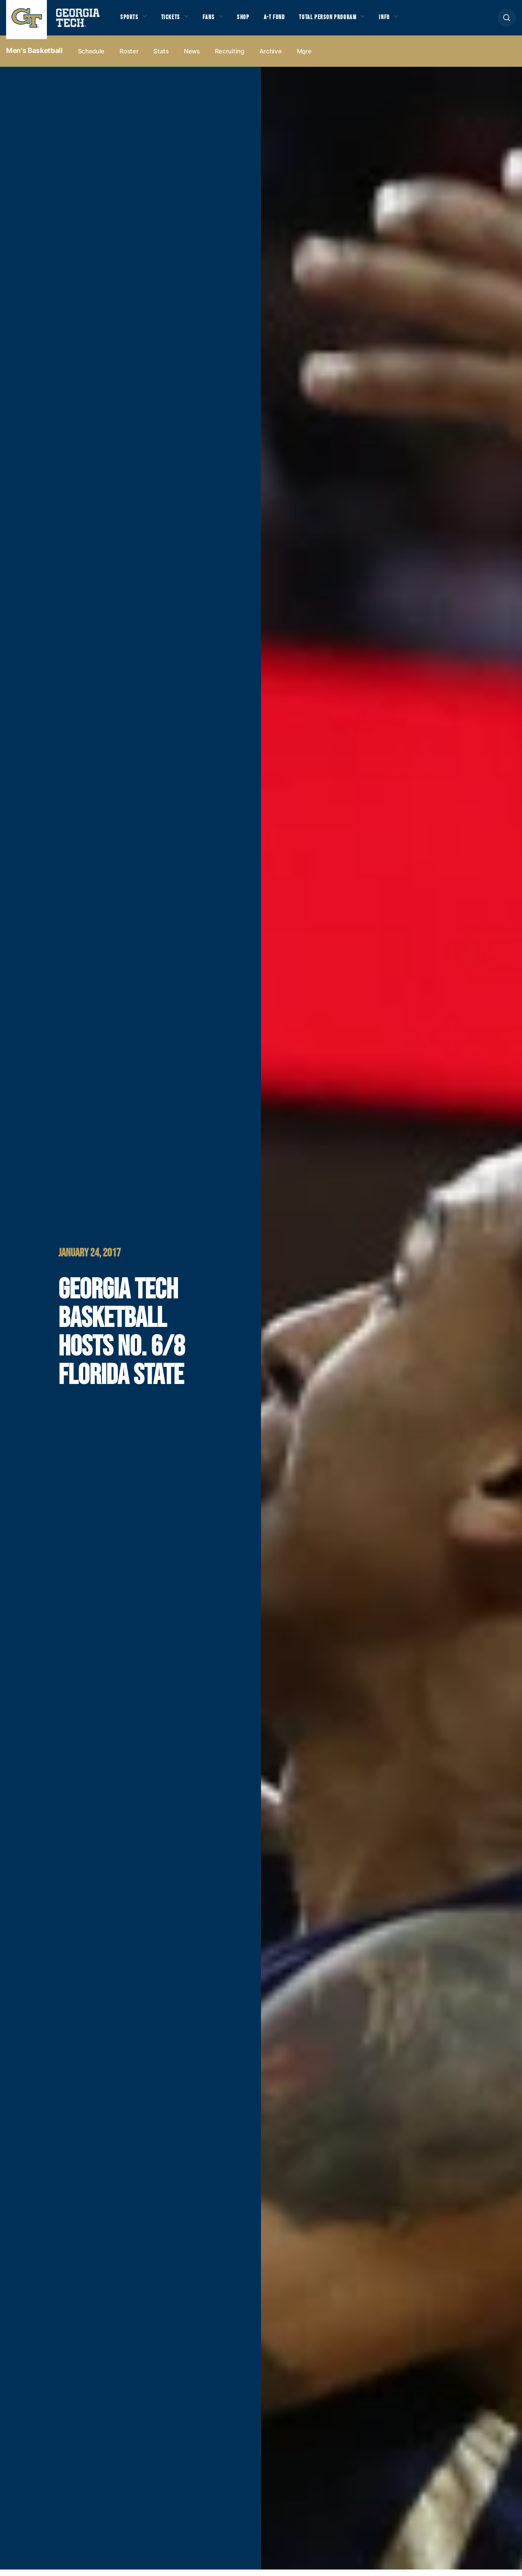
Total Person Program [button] (345, 21)
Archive (270, 58)
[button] (507, 21)
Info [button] (408, 21)
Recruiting (229, 58)
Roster (128, 58)
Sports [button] (130, 21)
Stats (161, 58)
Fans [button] (216, 21)
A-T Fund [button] (286, 21)
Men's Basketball (34, 57)
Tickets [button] (175, 21)
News (192, 58)
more (304, 58)
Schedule (91, 58)
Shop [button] (253, 21)
